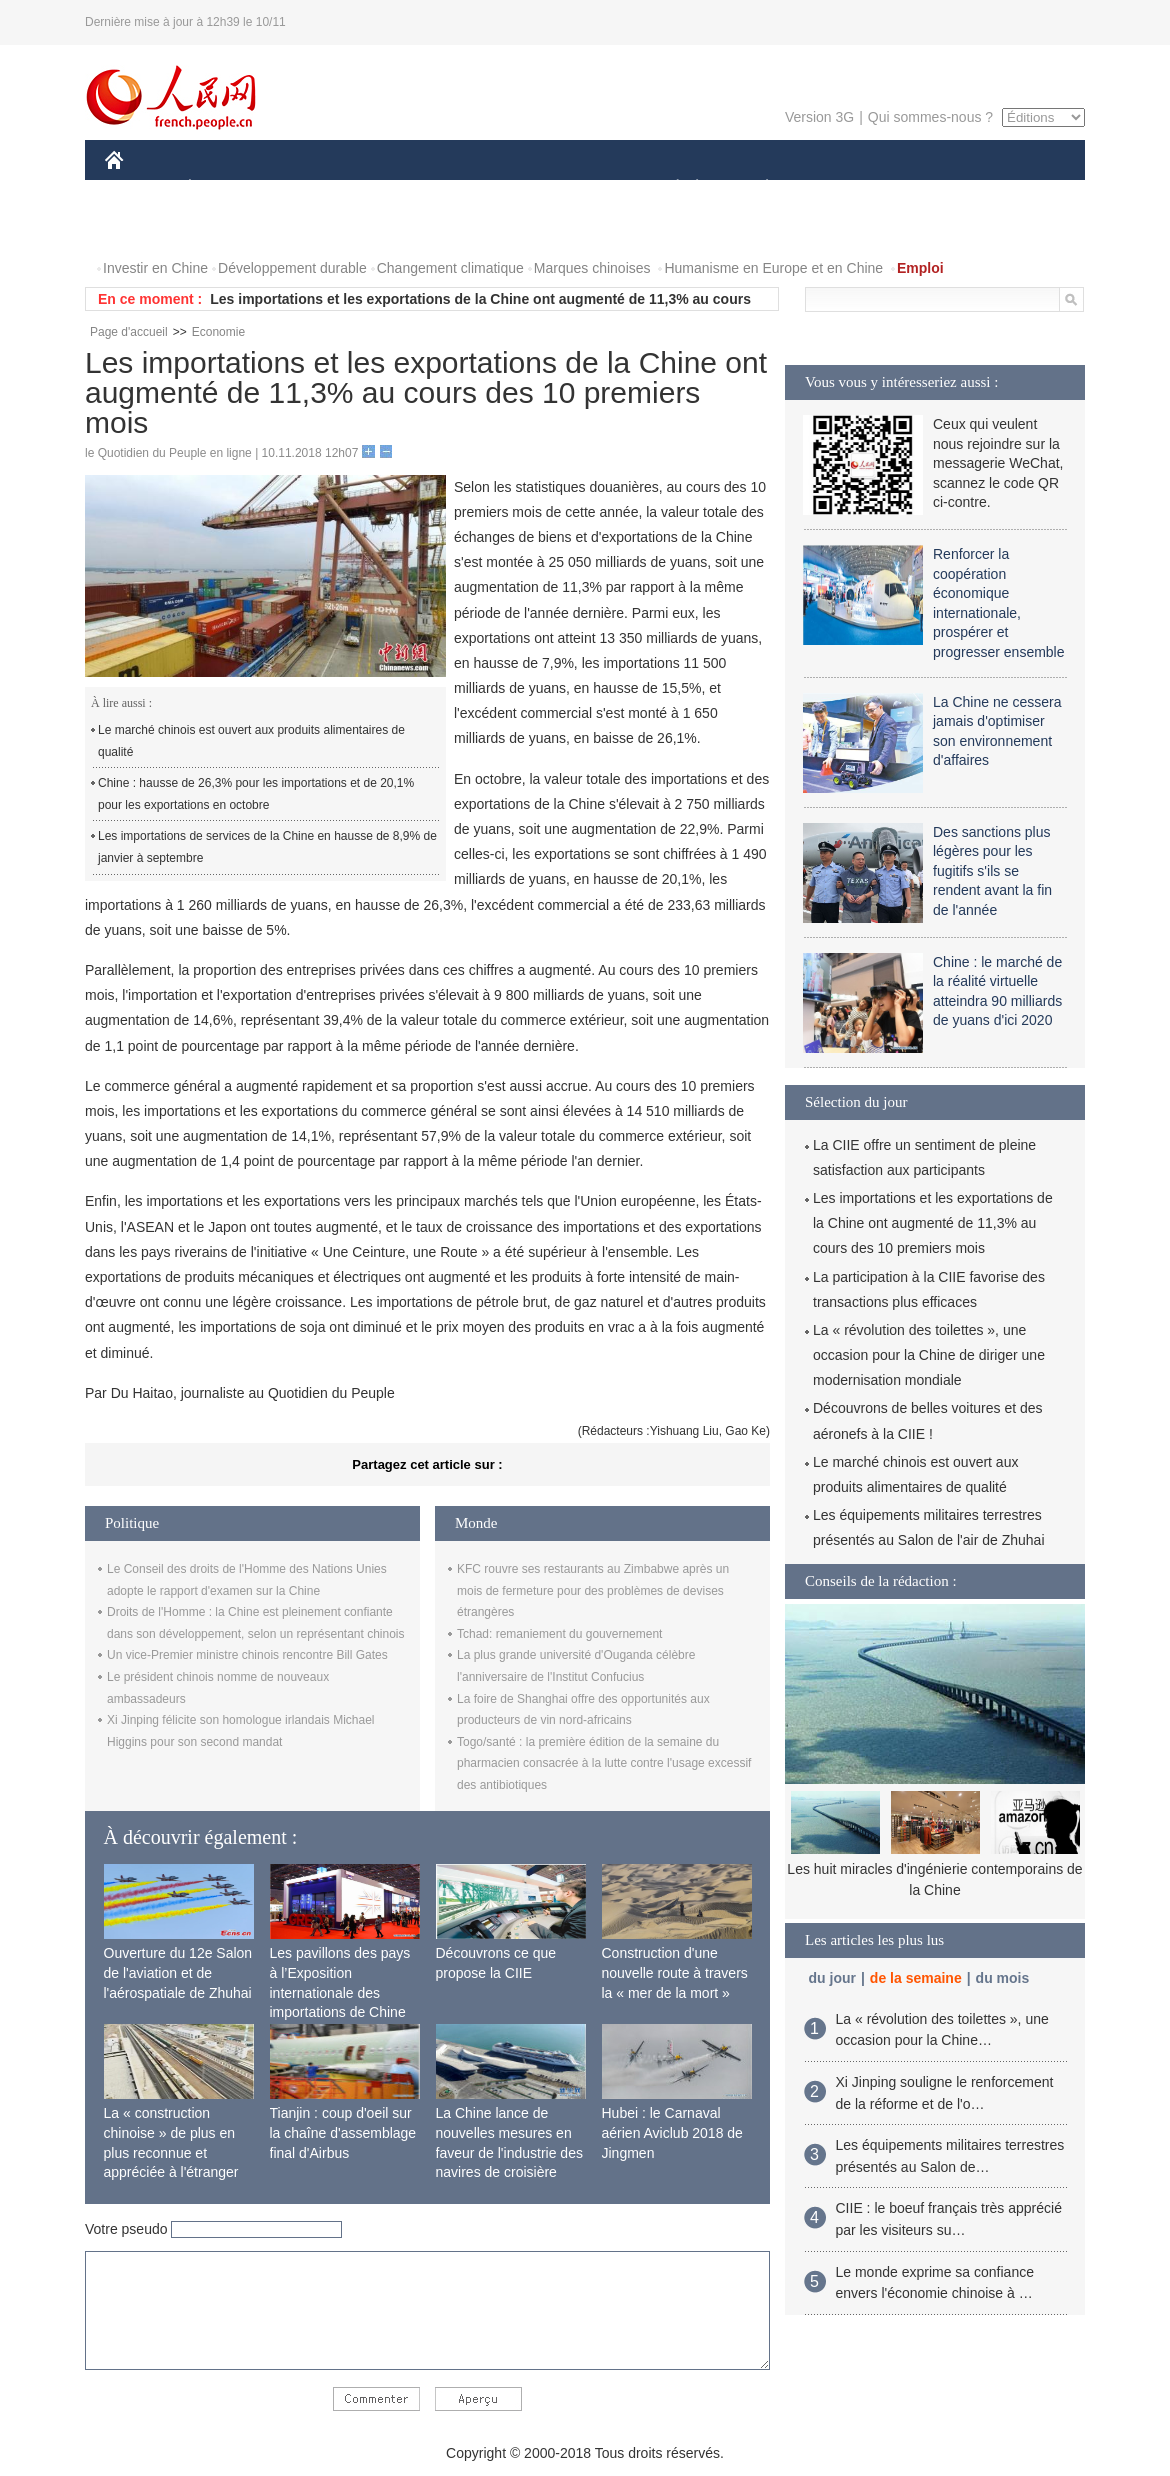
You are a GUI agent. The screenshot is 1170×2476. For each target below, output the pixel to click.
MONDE (317, 188)
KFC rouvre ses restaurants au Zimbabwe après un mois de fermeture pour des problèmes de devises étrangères (593, 1590)
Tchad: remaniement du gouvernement (559, 1634)
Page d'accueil (129, 332)
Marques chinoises (592, 268)
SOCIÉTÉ (668, 188)
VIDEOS (144, 228)
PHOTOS (1014, 188)
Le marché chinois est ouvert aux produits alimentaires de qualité (251, 741)
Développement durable (292, 268)
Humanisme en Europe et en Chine (773, 268)
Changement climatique (450, 268)
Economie (218, 332)
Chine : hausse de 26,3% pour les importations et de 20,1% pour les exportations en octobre (256, 794)
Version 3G (819, 117)
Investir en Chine (155, 268)
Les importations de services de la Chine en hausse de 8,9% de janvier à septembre (267, 847)
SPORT (836, 188)
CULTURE (579, 188)
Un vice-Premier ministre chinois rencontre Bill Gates (247, 1655)
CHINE (139, 188)
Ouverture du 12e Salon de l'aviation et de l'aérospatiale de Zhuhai (178, 1972)
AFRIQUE (401, 188)
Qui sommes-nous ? (930, 117)
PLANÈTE (756, 188)
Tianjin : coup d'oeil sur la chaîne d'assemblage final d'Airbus (343, 2132)
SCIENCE (489, 188)
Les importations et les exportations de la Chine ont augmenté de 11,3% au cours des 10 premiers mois (933, 1223)
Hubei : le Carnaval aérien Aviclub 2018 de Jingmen (672, 2132)
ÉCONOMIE (226, 188)
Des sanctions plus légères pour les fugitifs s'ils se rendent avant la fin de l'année (992, 871)
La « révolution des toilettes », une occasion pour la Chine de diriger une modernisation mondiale (929, 1355)
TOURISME (922, 188)
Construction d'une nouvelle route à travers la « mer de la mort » (675, 1972)
